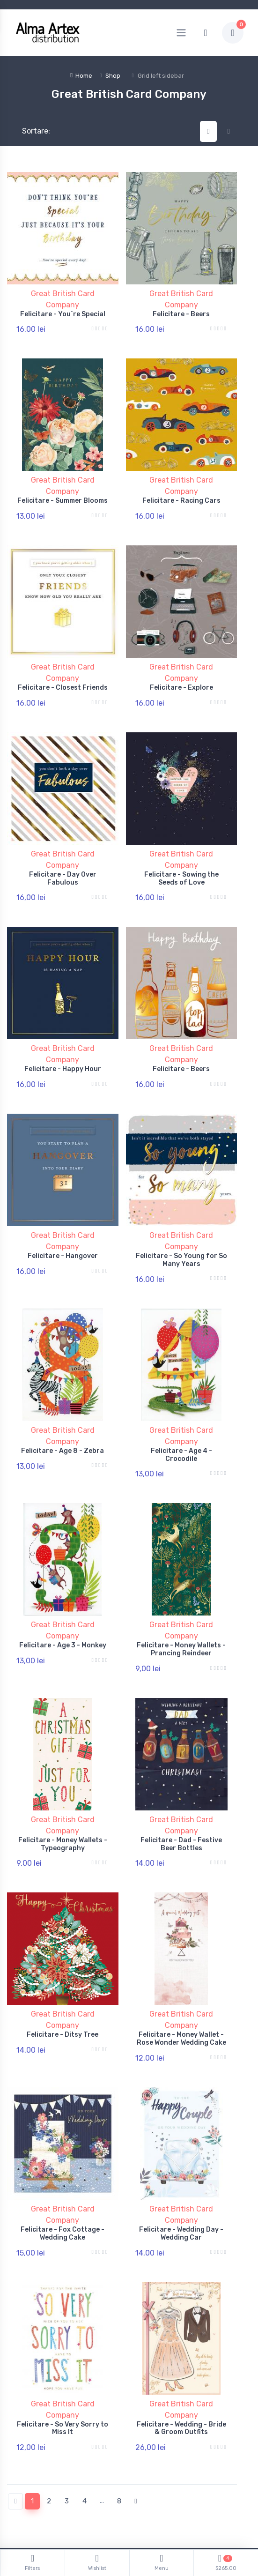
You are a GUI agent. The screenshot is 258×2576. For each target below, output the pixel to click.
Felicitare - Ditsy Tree (62, 1959)
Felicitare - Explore (181, 671)
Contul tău (23, 2475)
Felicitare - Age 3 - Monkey (62, 1586)
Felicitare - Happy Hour (62, 1036)
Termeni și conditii (34, 2502)
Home (81, 75)
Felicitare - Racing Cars (181, 492)
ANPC (144, 2488)
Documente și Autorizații (173, 2502)
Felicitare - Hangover (63, 1214)
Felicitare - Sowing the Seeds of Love (181, 853)
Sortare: (28, 131)
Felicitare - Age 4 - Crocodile (181, 1404)
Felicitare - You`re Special (62, 314)
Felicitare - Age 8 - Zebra (62, 1400)
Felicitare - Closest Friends (63, 671)
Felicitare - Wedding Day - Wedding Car (181, 2149)
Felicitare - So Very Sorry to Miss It (62, 2336)
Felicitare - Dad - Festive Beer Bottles (181, 1777)
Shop (112, 75)
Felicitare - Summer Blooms (62, 492)
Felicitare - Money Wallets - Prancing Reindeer (181, 1590)
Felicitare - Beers (181, 314)
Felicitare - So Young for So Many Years (181, 1218)
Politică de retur (31, 2488)
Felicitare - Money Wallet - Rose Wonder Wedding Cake (181, 1963)
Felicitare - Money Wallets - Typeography (62, 1777)
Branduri (19, 2515)
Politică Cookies (160, 2475)
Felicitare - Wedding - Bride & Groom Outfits (181, 2336)
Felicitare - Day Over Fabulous (62, 853)
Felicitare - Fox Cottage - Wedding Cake (62, 2149)
